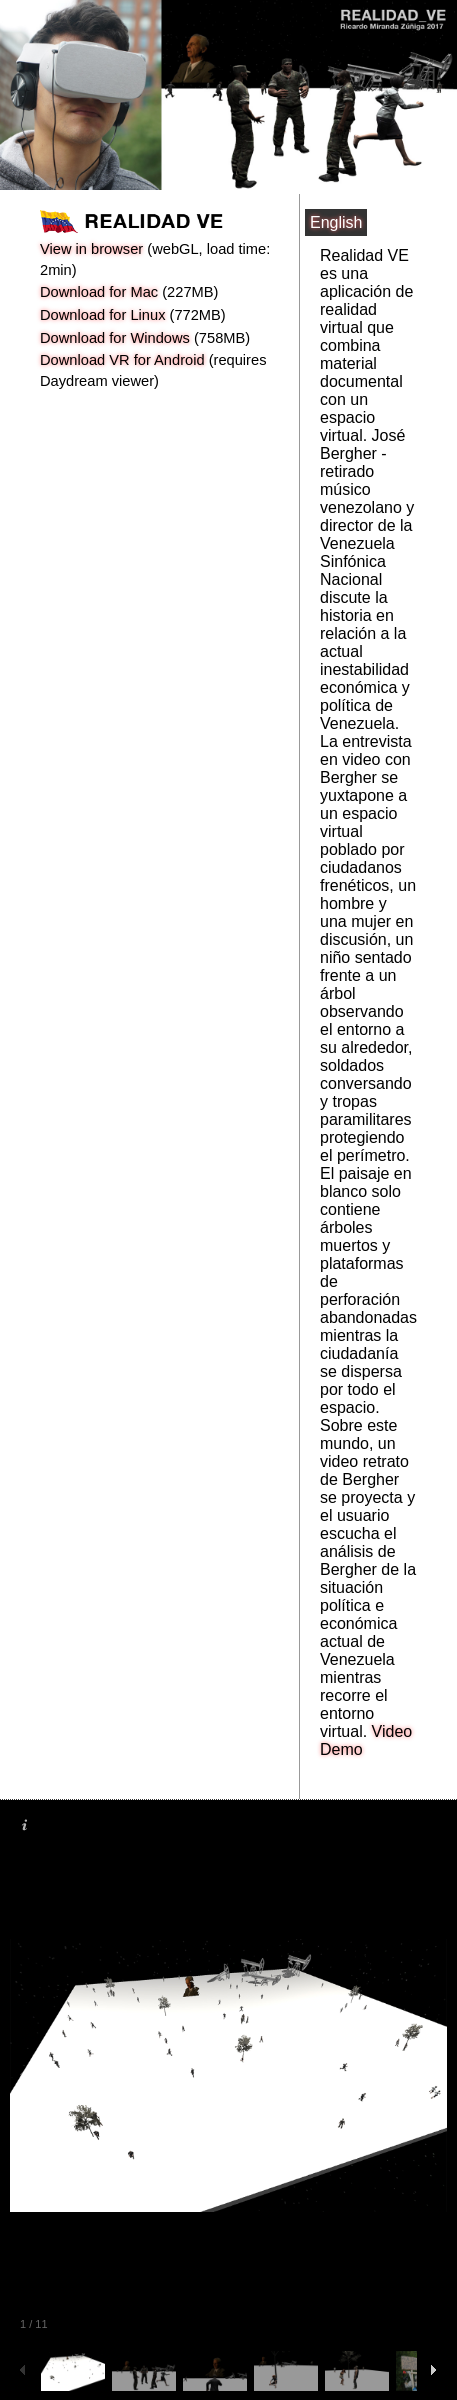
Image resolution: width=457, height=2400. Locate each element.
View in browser (91, 249)
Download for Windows (115, 338)
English (336, 222)
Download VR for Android (122, 360)
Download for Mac (99, 292)
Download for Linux (102, 315)
